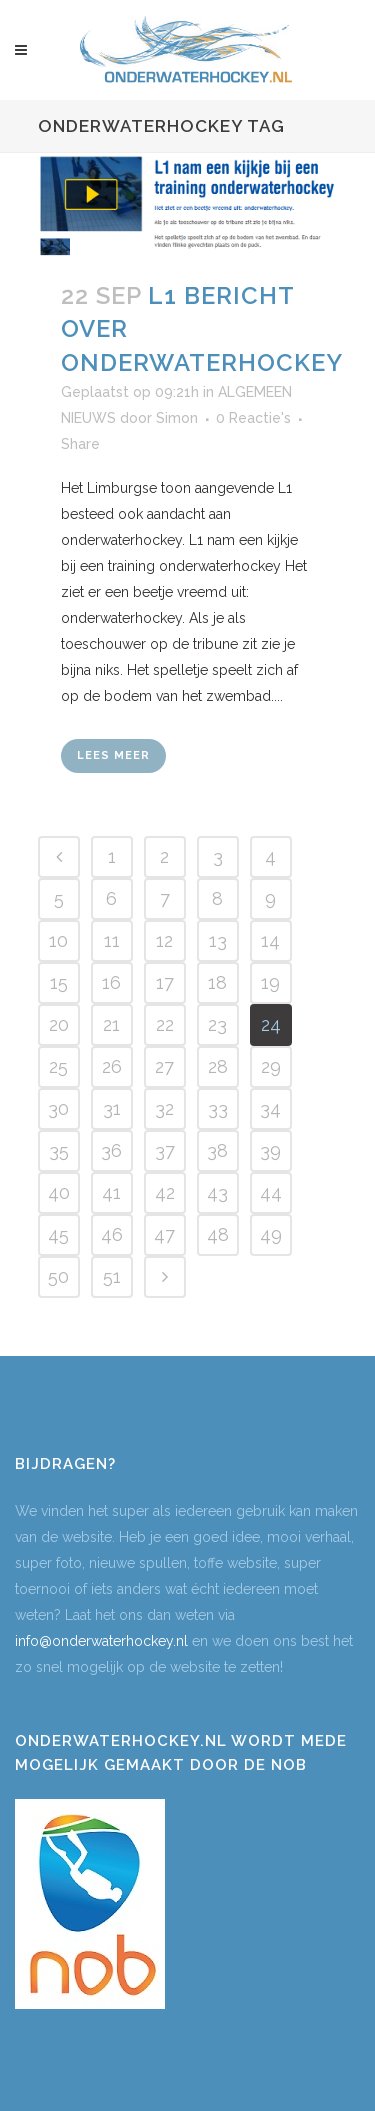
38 (217, 1150)
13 (218, 940)
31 (112, 1108)
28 (218, 1066)
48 (218, 1234)
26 (112, 1066)
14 (270, 940)
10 (58, 940)
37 (165, 1150)
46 (112, 1234)
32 (164, 1108)
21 (111, 1024)
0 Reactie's (253, 418)
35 (59, 1150)
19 (270, 982)
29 (271, 1066)
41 (111, 1192)
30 (58, 1108)
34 (270, 1108)
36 (111, 1150)
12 (164, 940)
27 (164, 1066)
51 (112, 1276)
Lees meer (113, 755)
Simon (177, 418)
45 (58, 1234)
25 (58, 1066)
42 (165, 1192)
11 (112, 940)
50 (58, 1276)
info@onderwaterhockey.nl (101, 1641)
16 (111, 982)
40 (59, 1192)
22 (165, 1024)
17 (165, 982)
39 (270, 1150)
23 (217, 1024)
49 (271, 1234)
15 (59, 982)
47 (164, 1234)
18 (217, 982)
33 (218, 1108)
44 (271, 1192)
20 (59, 1024)
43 (217, 1192)
